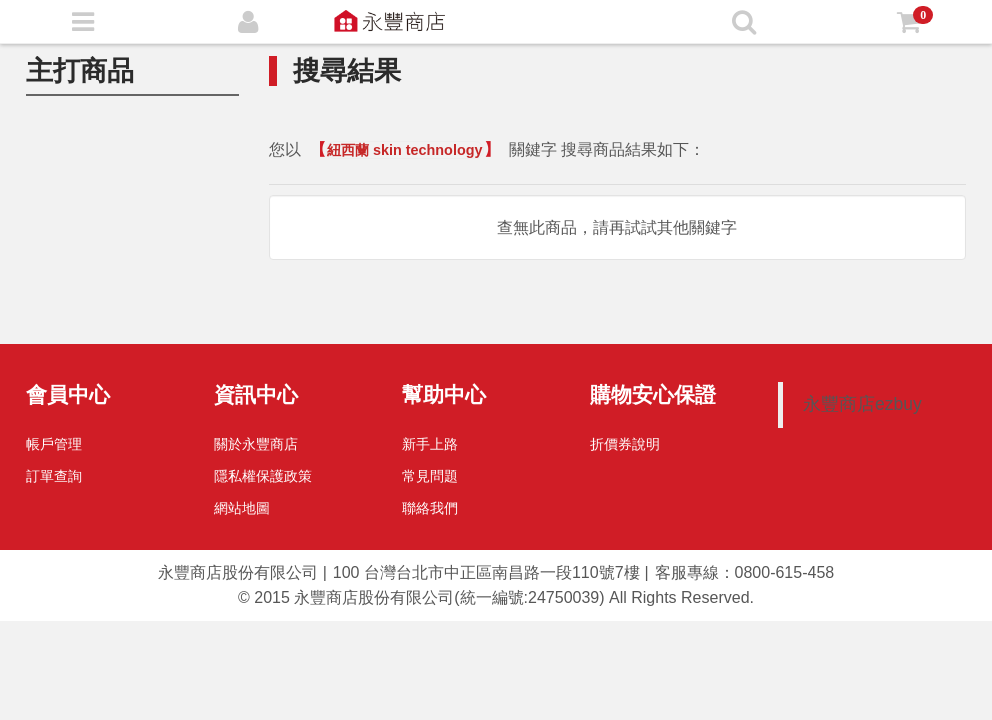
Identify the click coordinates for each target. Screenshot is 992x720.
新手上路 (430, 444)
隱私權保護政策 (263, 476)
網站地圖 (242, 508)
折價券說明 (625, 444)
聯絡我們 (430, 508)
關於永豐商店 (256, 444)
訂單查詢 (54, 476)
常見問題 (430, 476)
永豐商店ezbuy (862, 404)
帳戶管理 (54, 444)
